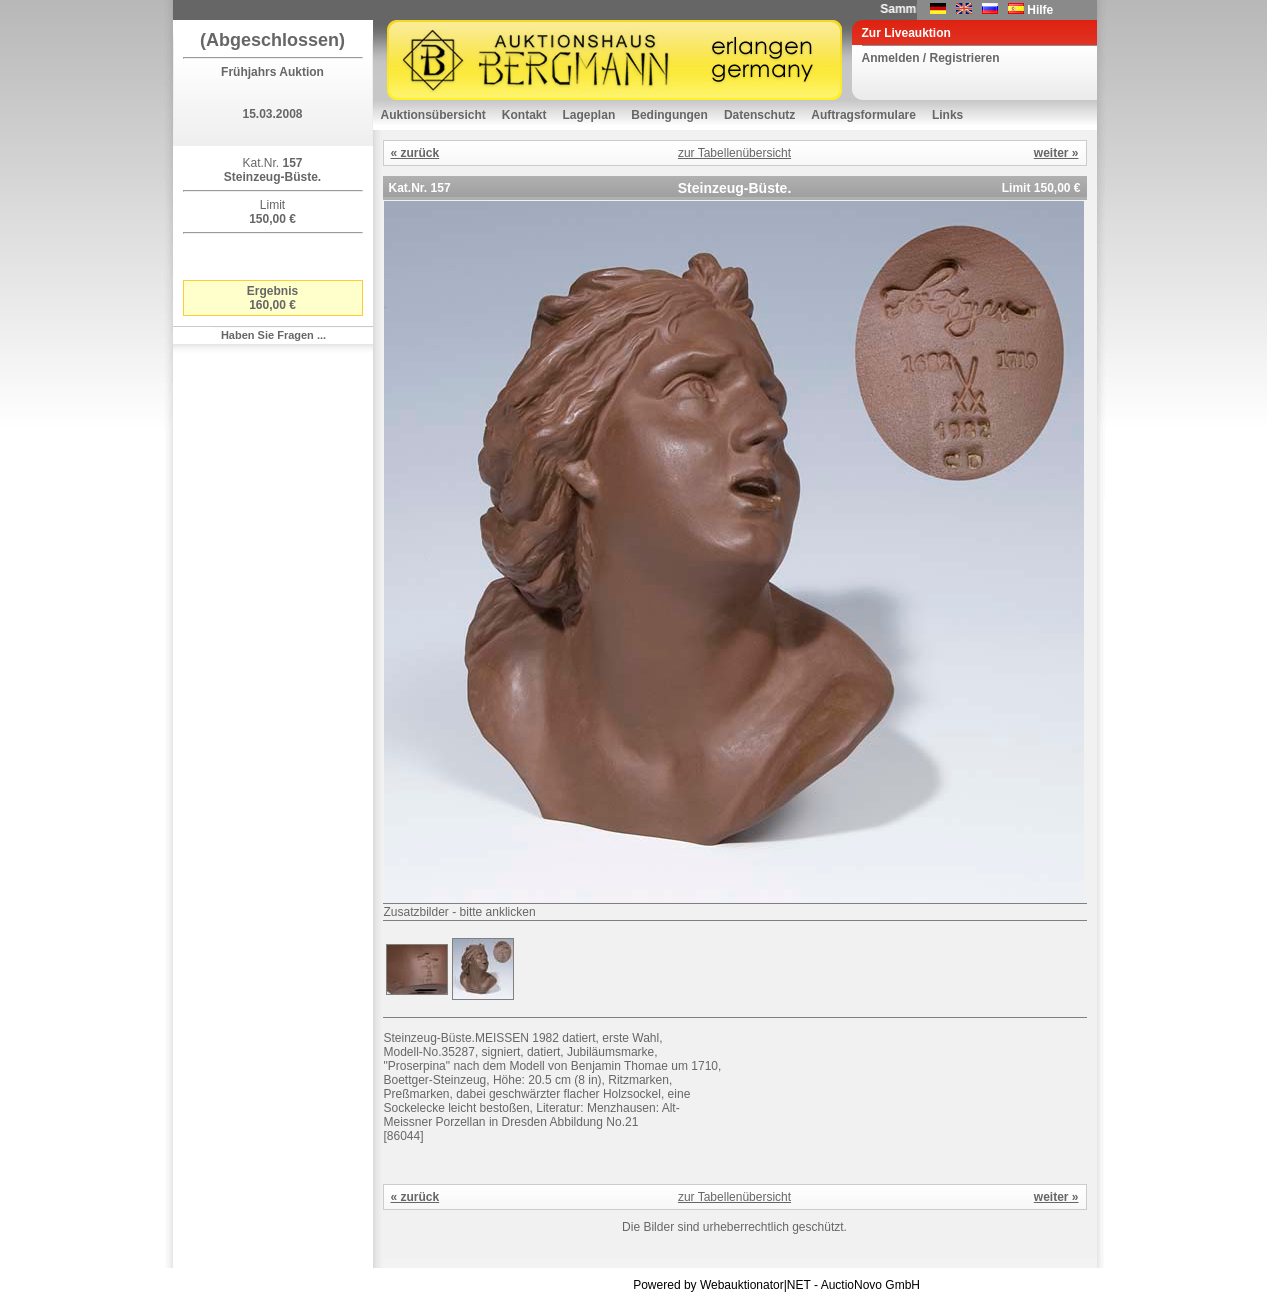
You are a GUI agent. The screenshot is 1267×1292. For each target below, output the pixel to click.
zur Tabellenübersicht (734, 153)
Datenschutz (759, 115)
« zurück (415, 153)
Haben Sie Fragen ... (273, 335)
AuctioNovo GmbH (870, 1285)
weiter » (1056, 153)
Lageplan (589, 115)
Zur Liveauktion (906, 33)
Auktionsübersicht (433, 115)
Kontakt (524, 115)
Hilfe (1040, 10)
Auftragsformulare (863, 115)
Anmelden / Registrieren (931, 58)
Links (947, 115)
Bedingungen (669, 115)
